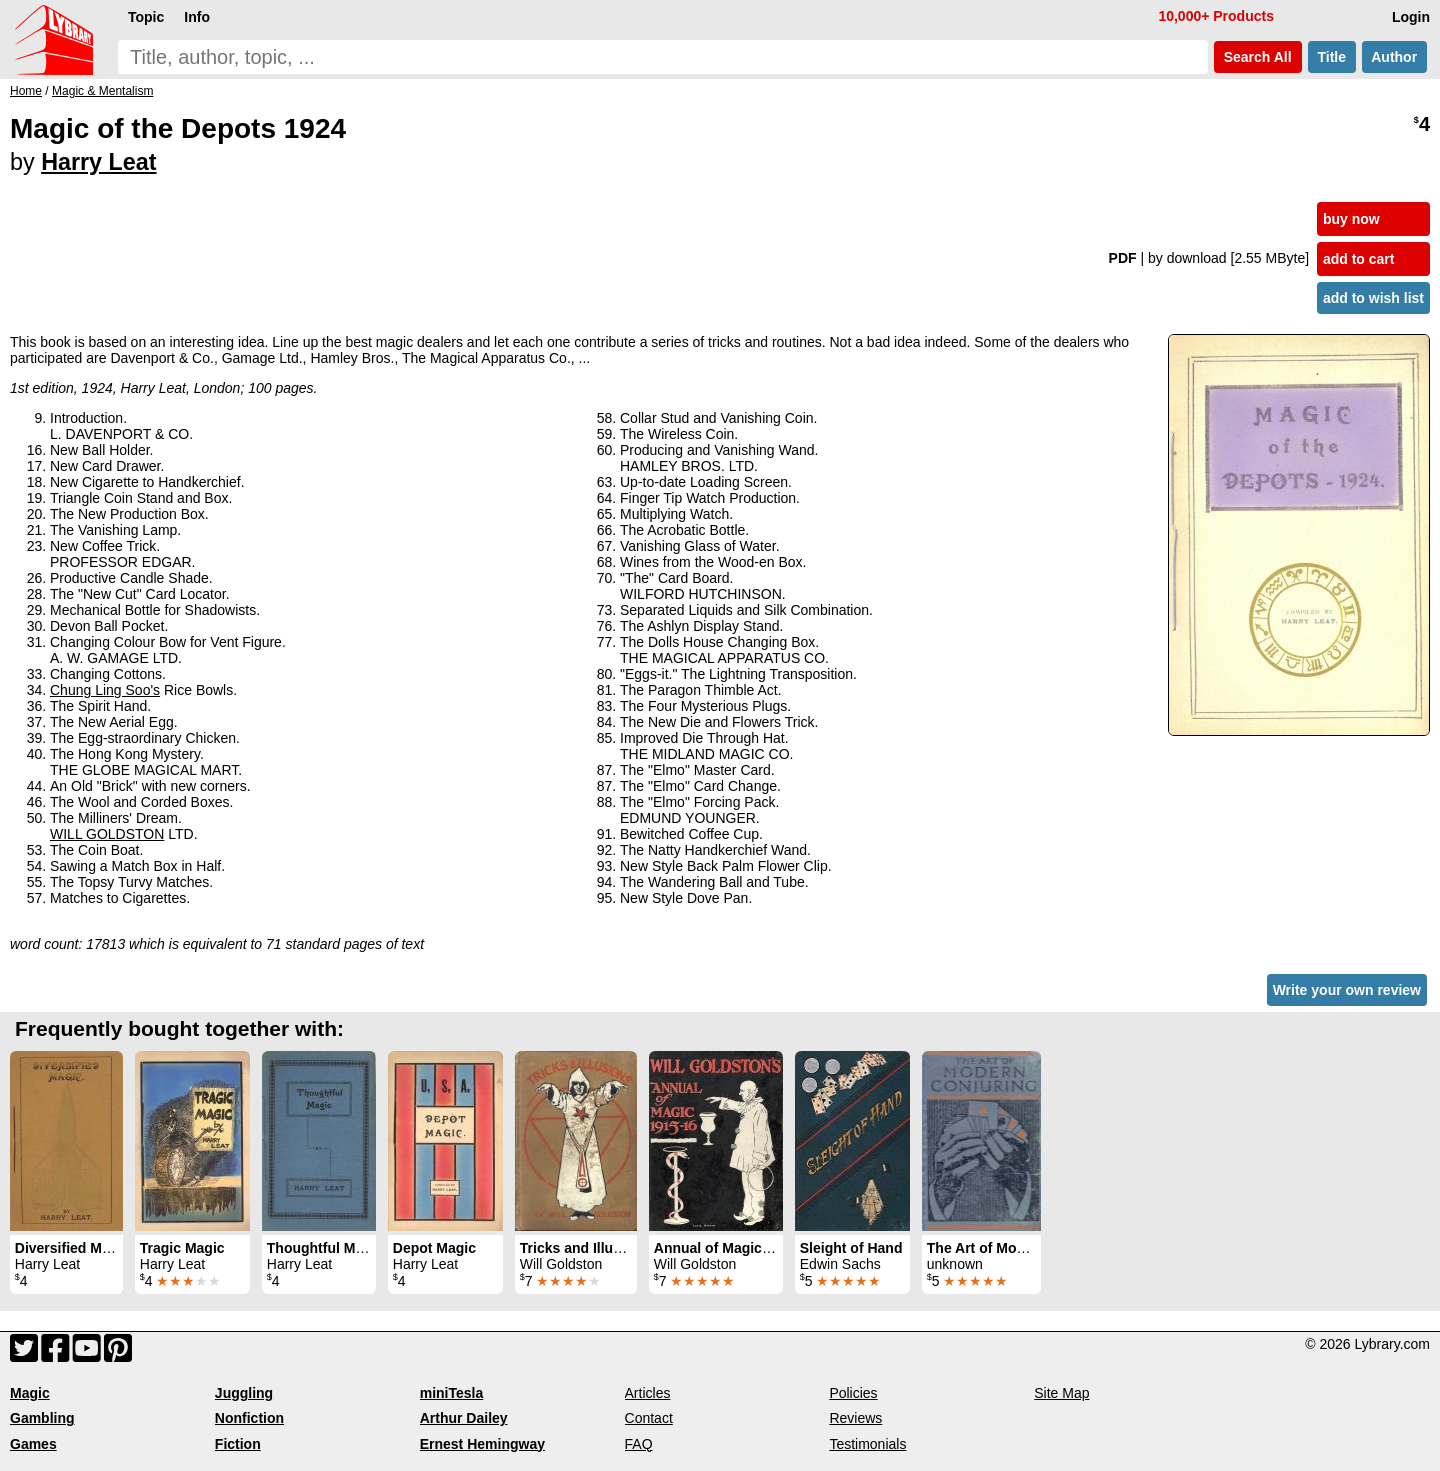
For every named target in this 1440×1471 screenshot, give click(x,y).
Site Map (1061, 1393)
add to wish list (1373, 298)
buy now (1351, 219)
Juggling (244, 1393)
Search (1258, 57)
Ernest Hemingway (482, 1444)
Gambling (42, 1418)
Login (1411, 17)
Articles (648, 1393)
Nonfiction (249, 1418)
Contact (649, 1418)
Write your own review (1347, 990)
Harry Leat (98, 162)
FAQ (639, 1444)
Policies (853, 1393)
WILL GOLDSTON (107, 834)
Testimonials (867, 1444)
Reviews (855, 1418)
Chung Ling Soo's (105, 690)
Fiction (238, 1444)
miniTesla (452, 1393)
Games (33, 1444)
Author (1394, 57)
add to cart (1359, 259)
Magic (30, 1393)
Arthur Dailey (464, 1418)
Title (1332, 57)
